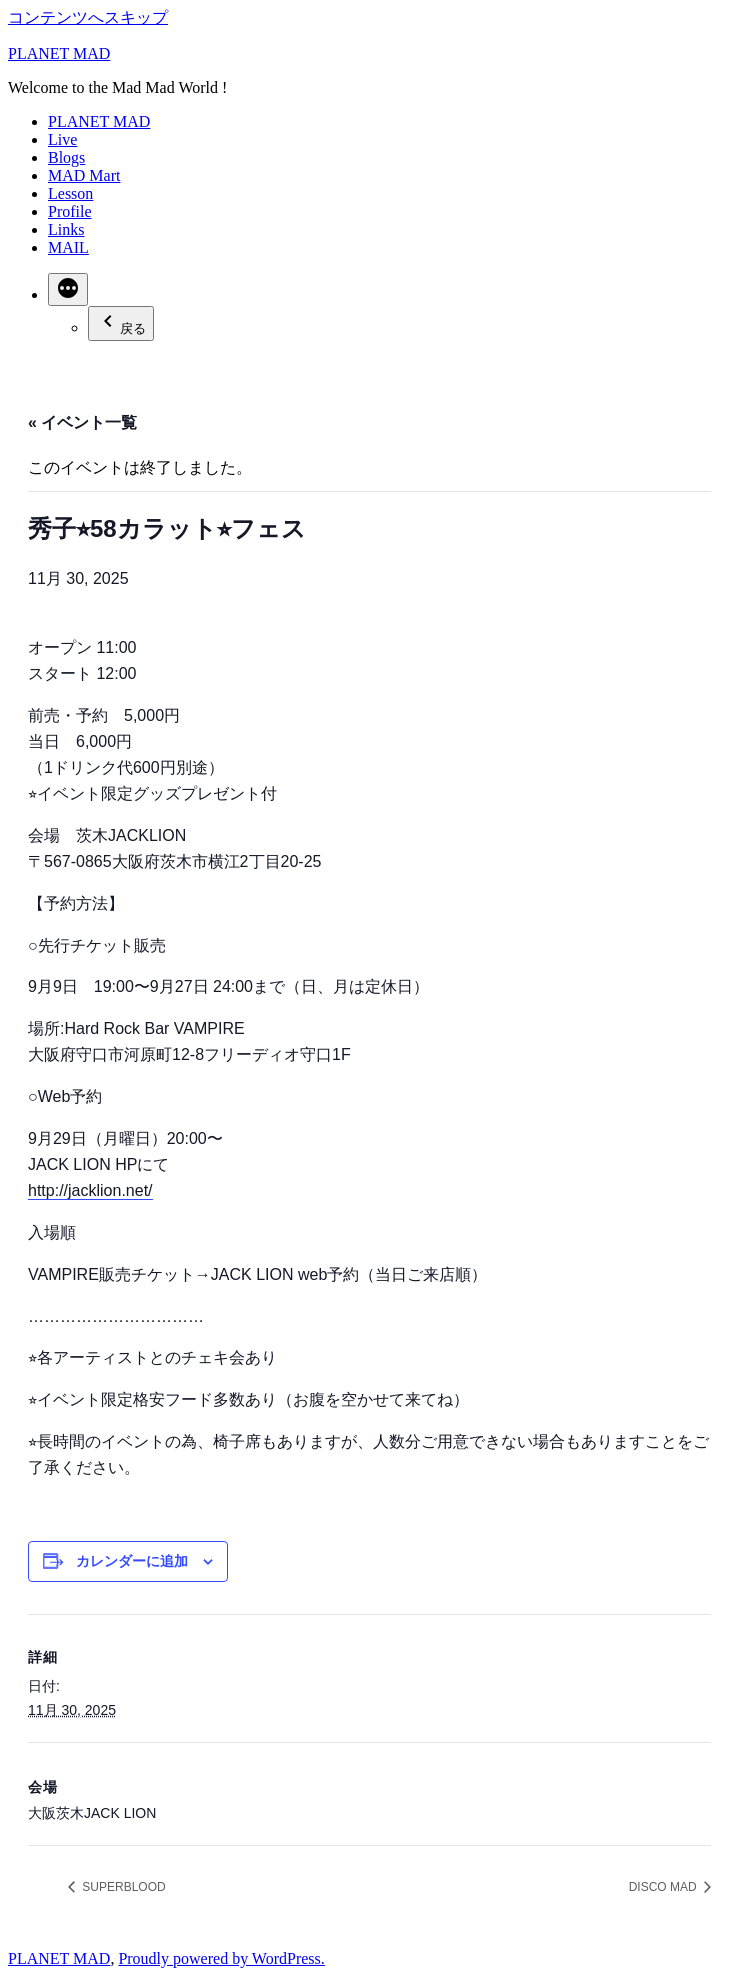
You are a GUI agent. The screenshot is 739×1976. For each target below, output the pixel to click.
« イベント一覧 (82, 422)
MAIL (68, 247)
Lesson (70, 193)
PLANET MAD (59, 53)
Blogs (66, 157)
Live (62, 139)
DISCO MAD (664, 1887)
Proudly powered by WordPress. (221, 1958)
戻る (121, 322)
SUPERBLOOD (122, 1887)
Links (66, 229)
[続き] (68, 289)
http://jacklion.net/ (90, 1190)
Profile (70, 211)
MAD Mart (84, 175)
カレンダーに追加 (132, 1561)
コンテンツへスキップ (88, 17)
